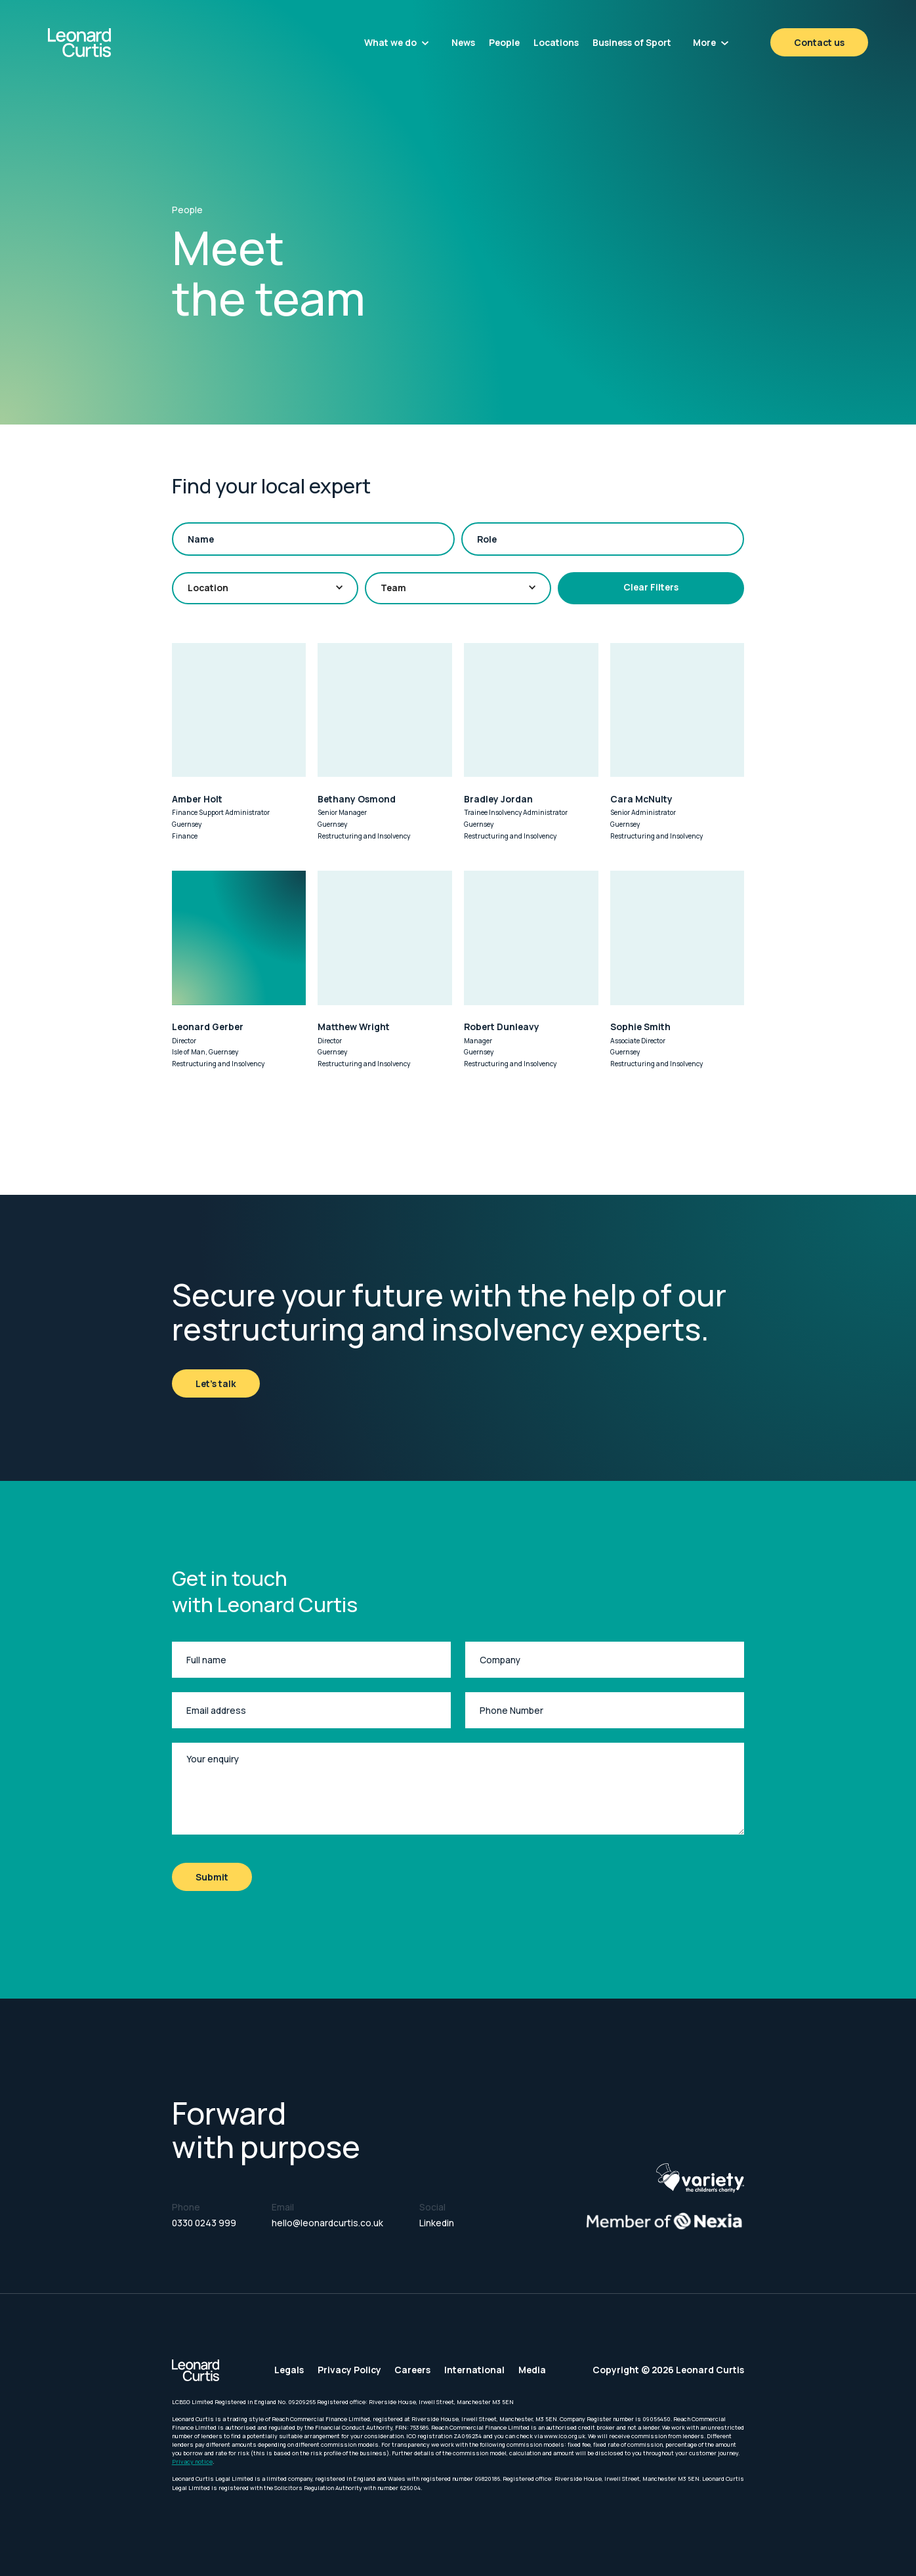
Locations (556, 42)
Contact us (819, 42)
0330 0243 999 (204, 2222)
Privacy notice (192, 2462)
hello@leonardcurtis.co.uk (327, 2222)
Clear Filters (650, 587)
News (463, 42)
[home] (110, 42)
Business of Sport (632, 42)
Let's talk (216, 1383)
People (504, 42)
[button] (397, 42)
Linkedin (436, 2222)
